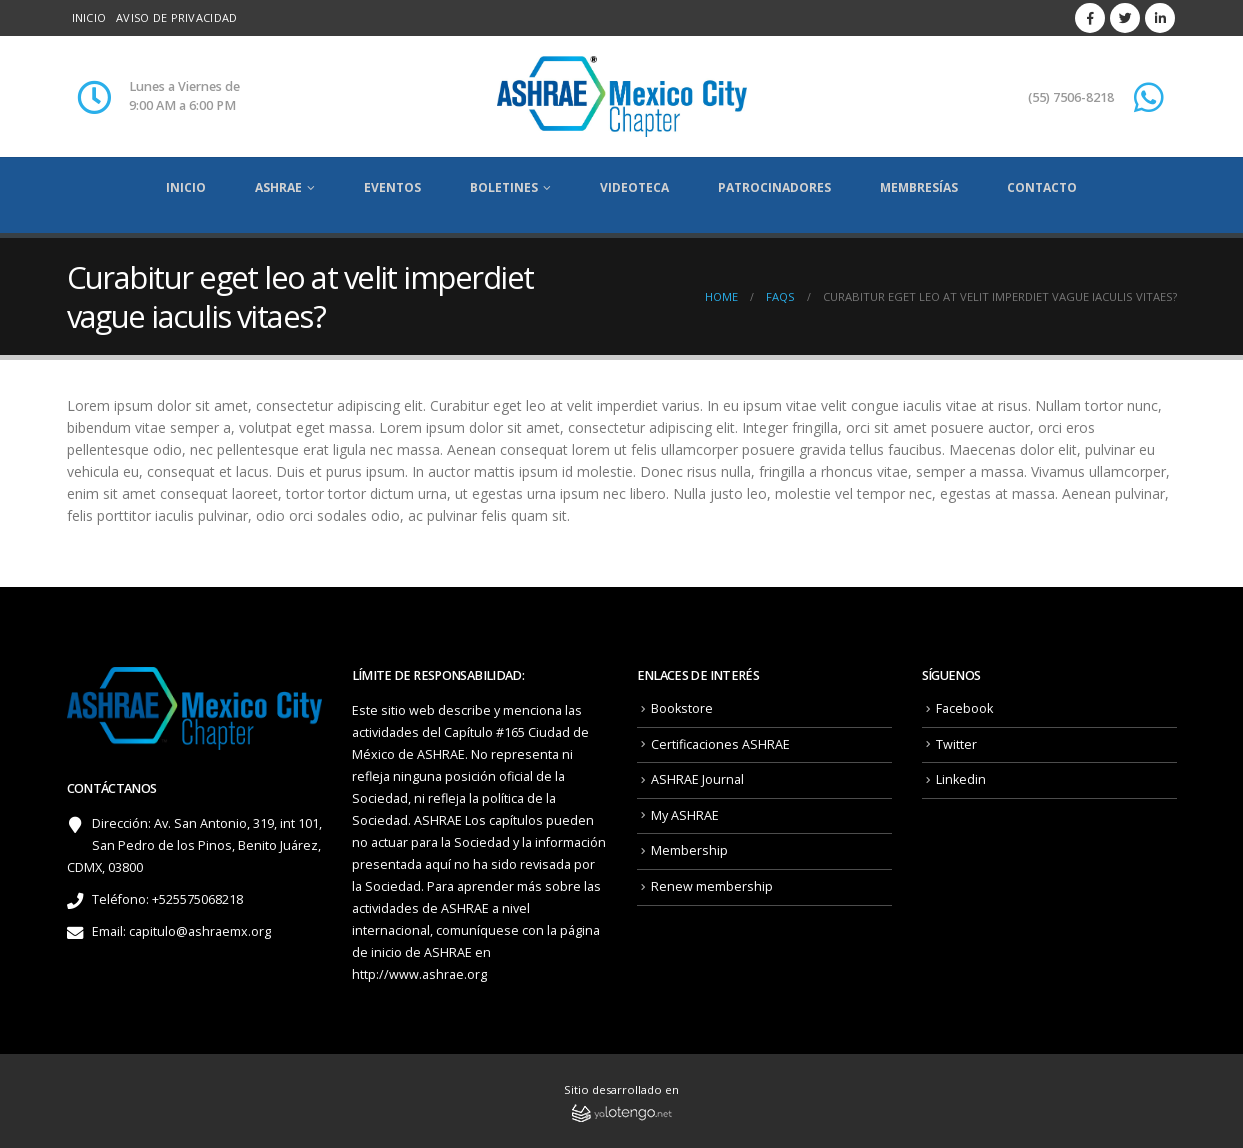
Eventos (392, 187)
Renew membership (712, 886)
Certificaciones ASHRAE (720, 744)
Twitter (956, 744)
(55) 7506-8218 (1071, 97)
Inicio (89, 17)
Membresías (919, 187)
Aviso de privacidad (176, 17)
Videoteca (634, 187)
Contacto (1042, 187)
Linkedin (961, 779)
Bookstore (682, 708)
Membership (689, 850)
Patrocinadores (774, 187)
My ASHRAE (685, 815)
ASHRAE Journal (697, 779)
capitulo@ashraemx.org (200, 931)
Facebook (964, 708)
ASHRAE (278, 187)
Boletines (504, 187)
